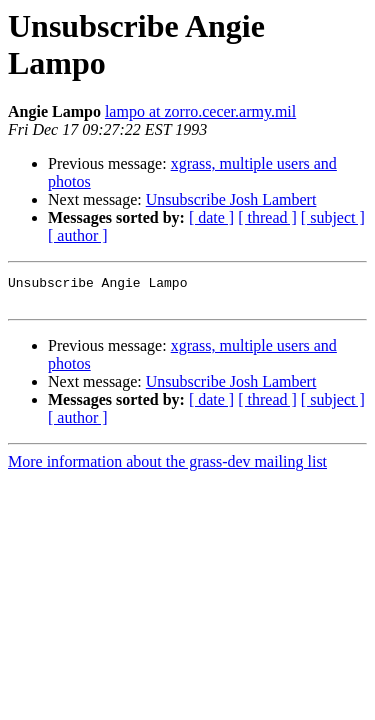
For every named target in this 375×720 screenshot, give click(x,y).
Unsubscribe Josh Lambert (231, 199)
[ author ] (78, 235)
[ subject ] (333, 217)
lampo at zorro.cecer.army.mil (200, 111)
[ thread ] (267, 217)
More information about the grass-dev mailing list (167, 467)
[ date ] (211, 217)
